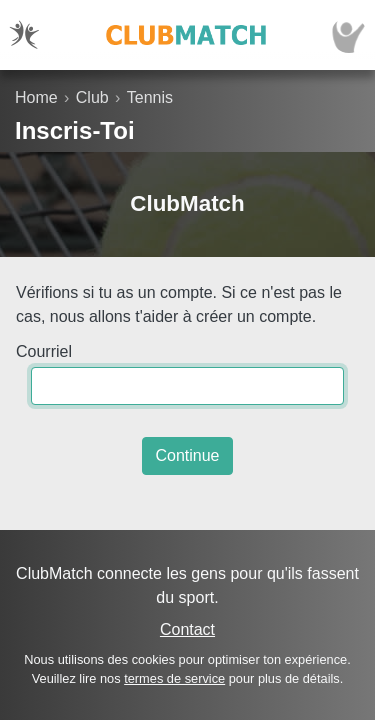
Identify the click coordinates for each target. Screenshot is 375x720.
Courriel (44, 351)
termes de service (174, 678)
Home (36, 97)
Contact (187, 629)
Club (92, 97)
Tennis (150, 97)
